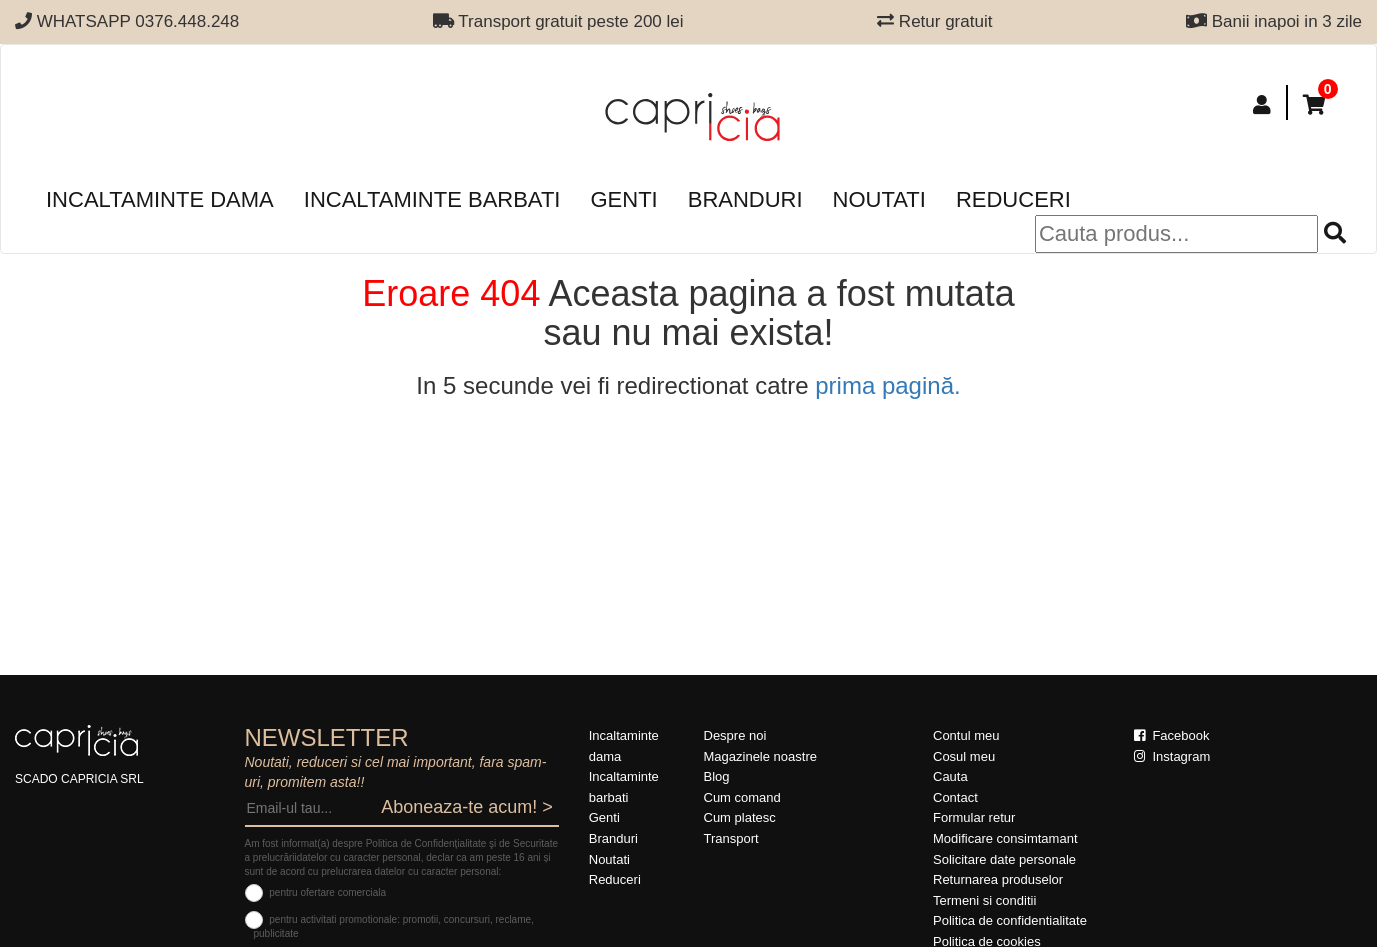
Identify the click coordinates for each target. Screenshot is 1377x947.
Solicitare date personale (1004, 859)
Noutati (879, 199)
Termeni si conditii (984, 900)
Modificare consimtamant (1005, 838)
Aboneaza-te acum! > (467, 807)
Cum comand (742, 797)
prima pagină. (887, 385)
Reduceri (1013, 199)
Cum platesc (740, 817)
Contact (955, 797)
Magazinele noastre (760, 756)
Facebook (1172, 735)
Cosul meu (964, 756)
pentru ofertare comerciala (327, 892)
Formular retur (974, 817)
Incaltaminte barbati (432, 199)
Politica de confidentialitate (1010, 920)
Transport (731, 838)
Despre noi (735, 735)
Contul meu (966, 735)
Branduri (745, 199)
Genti (623, 199)
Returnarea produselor (998, 879)
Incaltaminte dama (160, 199)
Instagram (1172, 756)
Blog (717, 776)
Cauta (950, 776)
